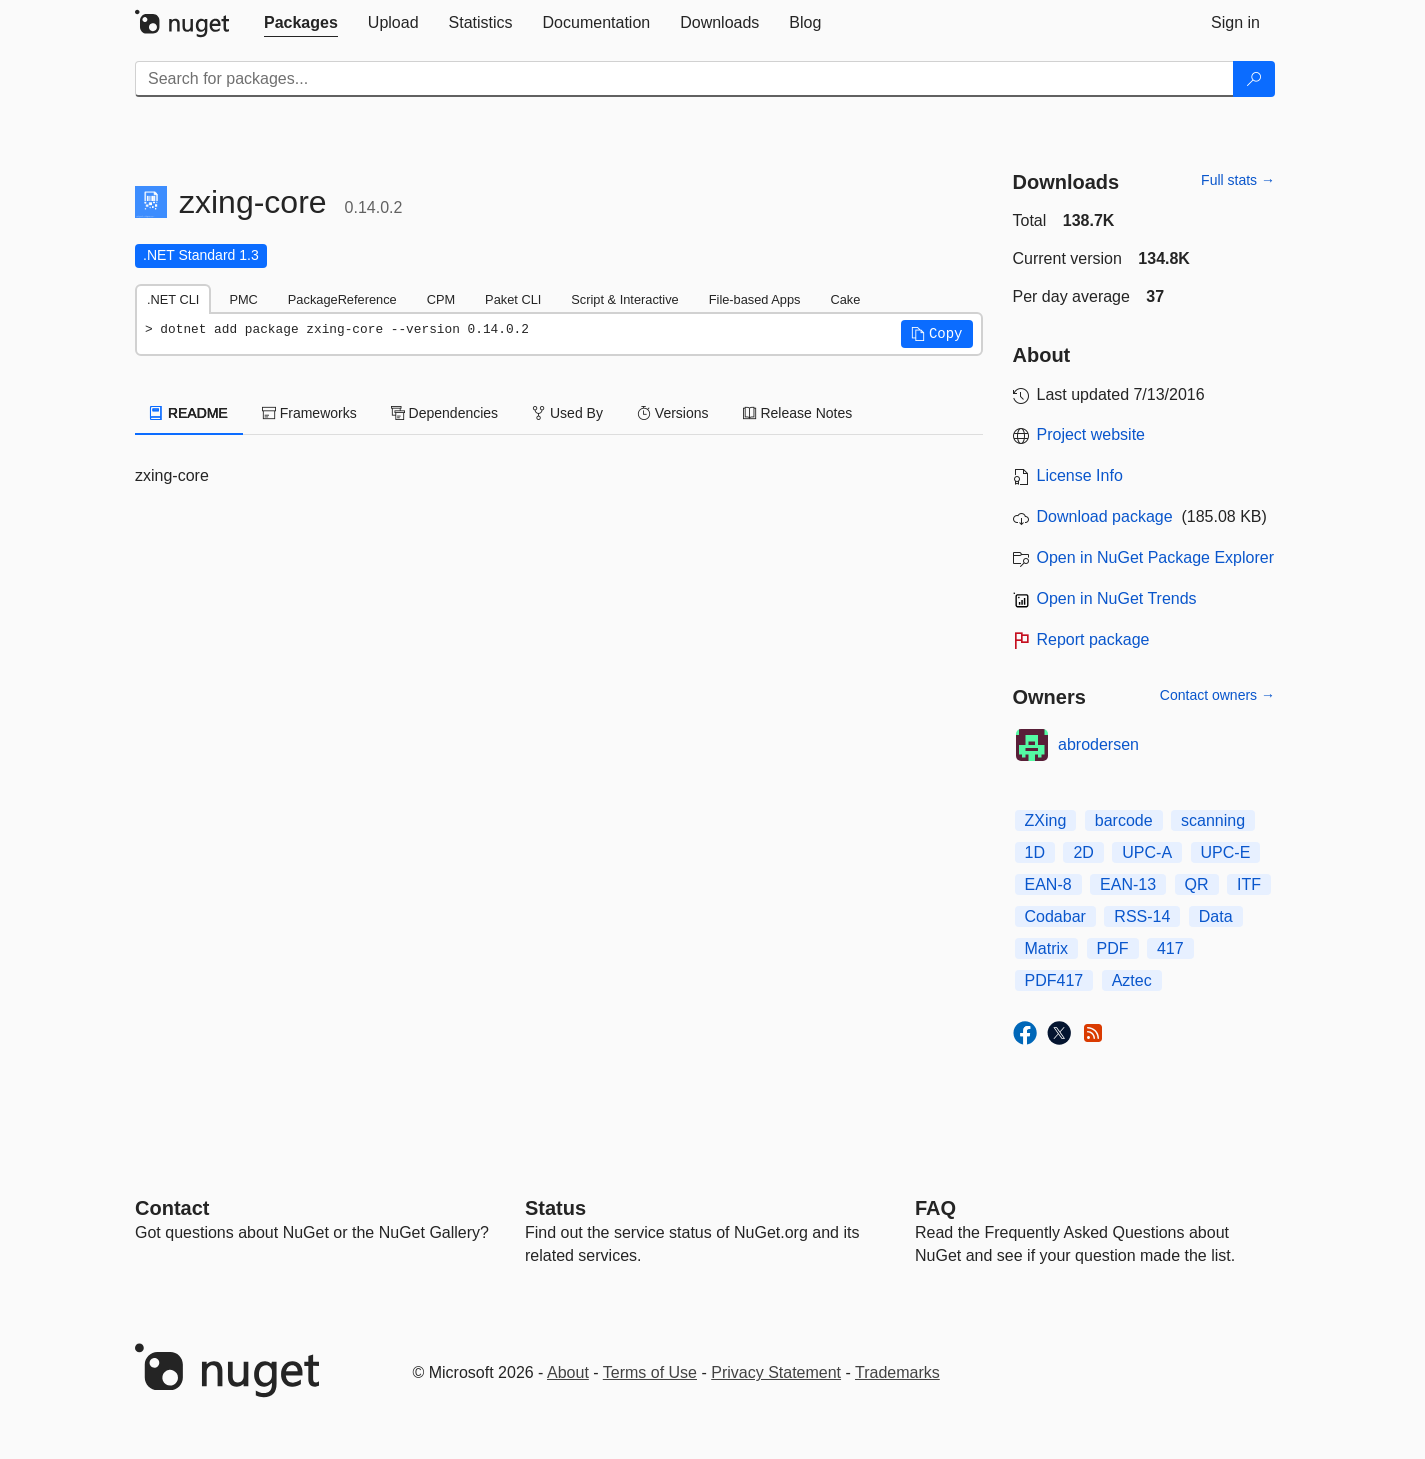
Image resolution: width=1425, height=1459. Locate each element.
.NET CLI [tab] (173, 299)
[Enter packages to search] (684, 79)
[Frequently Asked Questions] (935, 1208)
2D (1083, 852)
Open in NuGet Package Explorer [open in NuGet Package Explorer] (1155, 557)
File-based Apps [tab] (755, 299)
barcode (1124, 820)
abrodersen (1098, 744)
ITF (1249, 884)
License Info (1080, 475)
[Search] (1254, 79)
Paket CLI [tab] (513, 299)
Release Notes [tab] (798, 413)
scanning (1213, 820)
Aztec (1132, 980)
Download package (1105, 516)
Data (1216, 916)
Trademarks (897, 1372)
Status (555, 1208)
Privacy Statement (776, 1372)
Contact (172, 1208)
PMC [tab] (243, 299)
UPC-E (1226, 852)
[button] (937, 334)
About (568, 1372)
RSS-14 (1142, 916)
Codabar (1055, 916)
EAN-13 (1128, 884)
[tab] (301, 23)
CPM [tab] (441, 299)
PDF (1113, 948)
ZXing (1046, 820)
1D (1035, 852)
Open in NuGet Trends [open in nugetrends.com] (1117, 598)
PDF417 (1054, 980)
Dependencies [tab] (444, 413)
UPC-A (1147, 852)
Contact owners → (1217, 695)
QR (1197, 884)
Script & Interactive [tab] (624, 299)
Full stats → (1238, 180)
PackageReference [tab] (342, 299)
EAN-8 (1048, 884)
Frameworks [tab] (309, 413)
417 (1170, 948)
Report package (1093, 639)
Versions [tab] (673, 413)
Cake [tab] (845, 299)
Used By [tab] (567, 413)
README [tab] (189, 413)
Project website (1091, 434)
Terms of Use (650, 1372)
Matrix (1047, 948)
